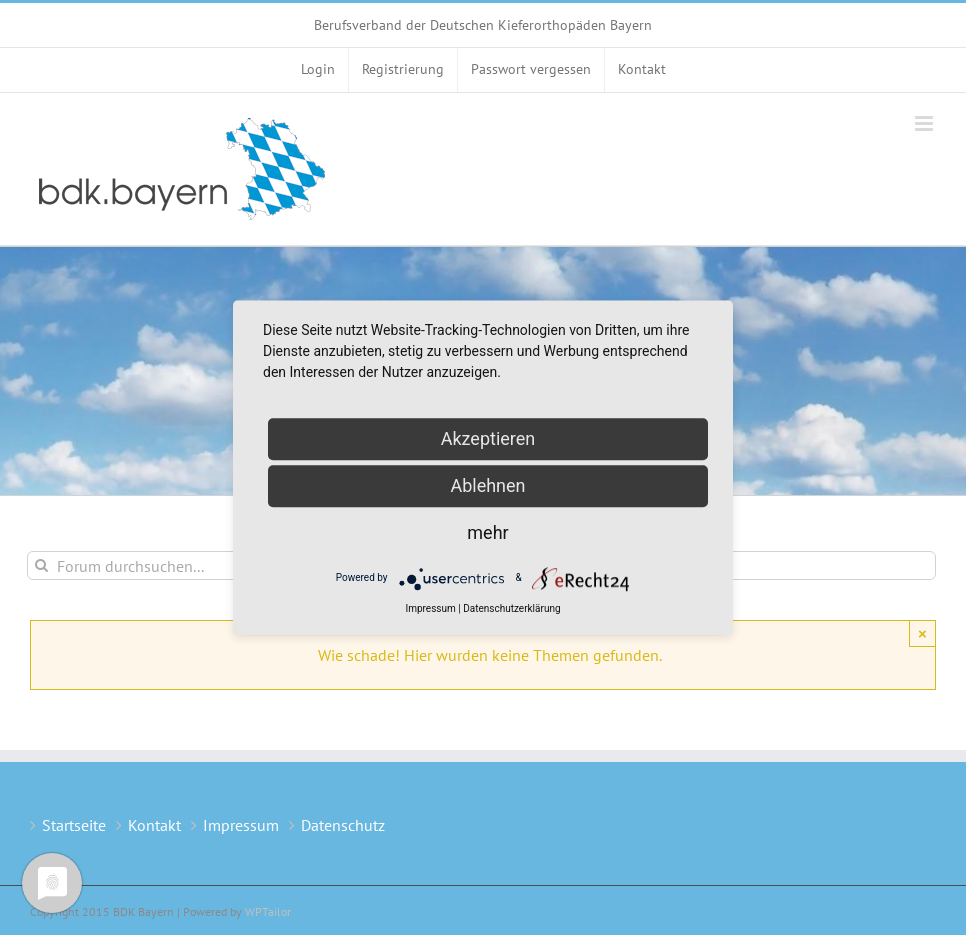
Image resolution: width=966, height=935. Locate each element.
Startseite (74, 825)
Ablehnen (487, 485)
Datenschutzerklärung (511, 608)
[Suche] (41, 565)
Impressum (241, 825)
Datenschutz (343, 825)
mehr (487, 532)
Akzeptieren (488, 438)
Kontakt (154, 825)
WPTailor (268, 911)
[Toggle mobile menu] (925, 123)
